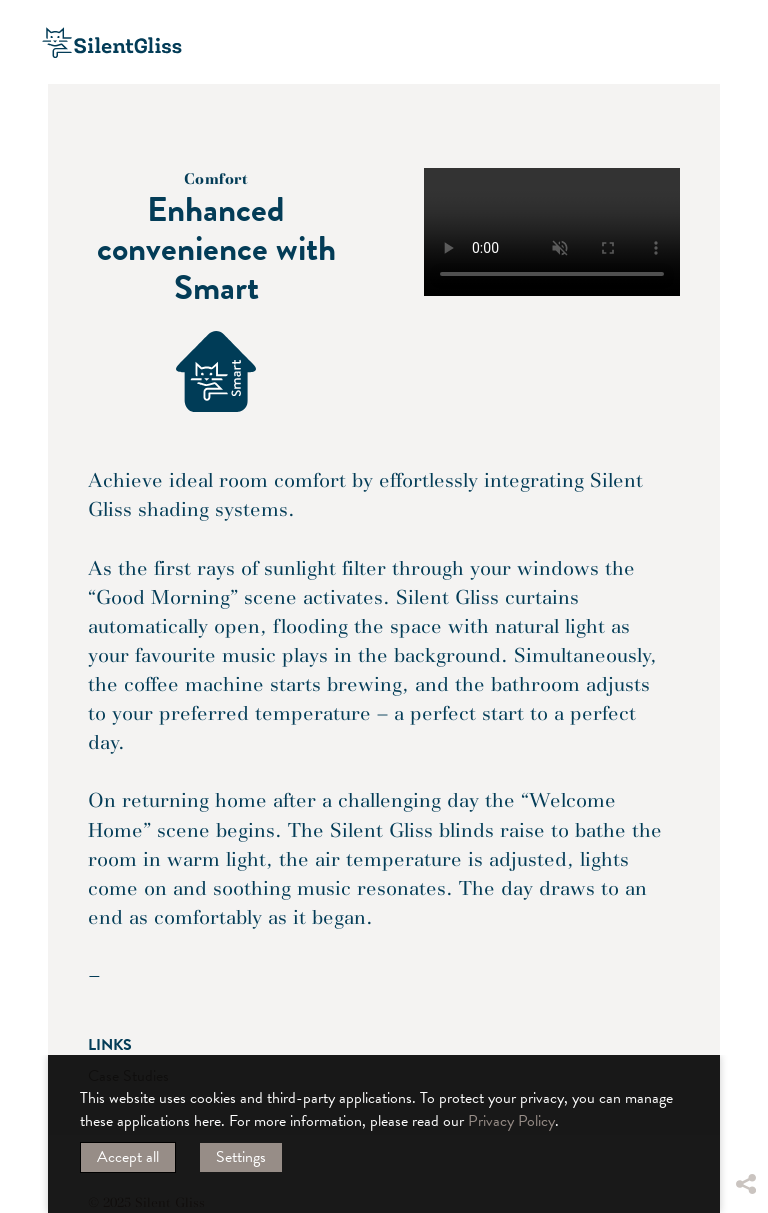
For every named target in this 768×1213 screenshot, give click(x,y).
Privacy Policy (511, 1121)
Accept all (128, 1157)
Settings (241, 1157)
